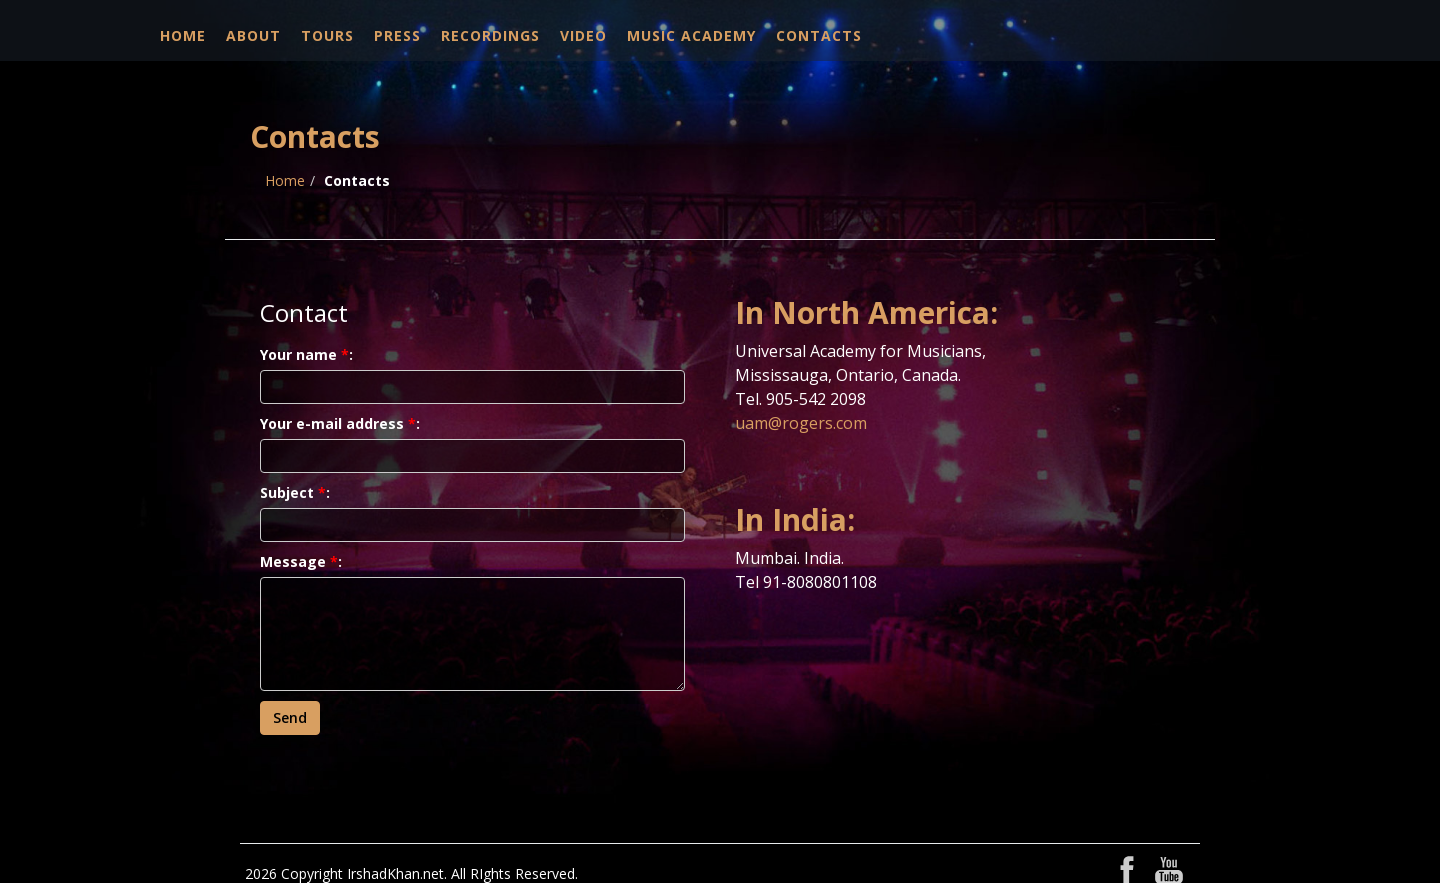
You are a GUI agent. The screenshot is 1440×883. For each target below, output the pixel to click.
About (253, 35)
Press (397, 35)
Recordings (490, 35)
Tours (327, 35)
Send (290, 717)
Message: (301, 561)
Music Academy (691, 35)
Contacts (819, 35)
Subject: (295, 492)
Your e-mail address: (340, 423)
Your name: (306, 354)
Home (183, 35)
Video (583, 35)
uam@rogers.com (801, 423)
